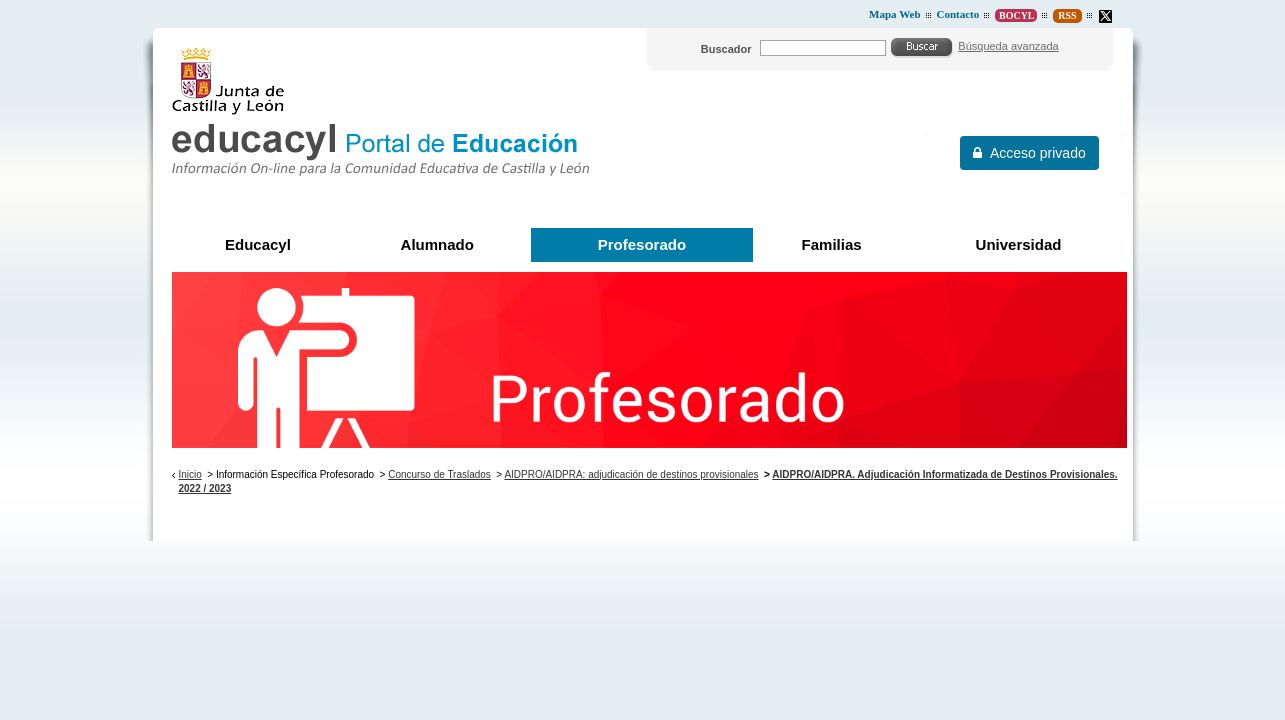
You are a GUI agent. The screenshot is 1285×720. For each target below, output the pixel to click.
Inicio (189, 474)
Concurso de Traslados (439, 474)
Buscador (726, 49)
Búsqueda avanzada (1008, 46)
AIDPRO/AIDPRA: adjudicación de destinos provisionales (631, 474)
